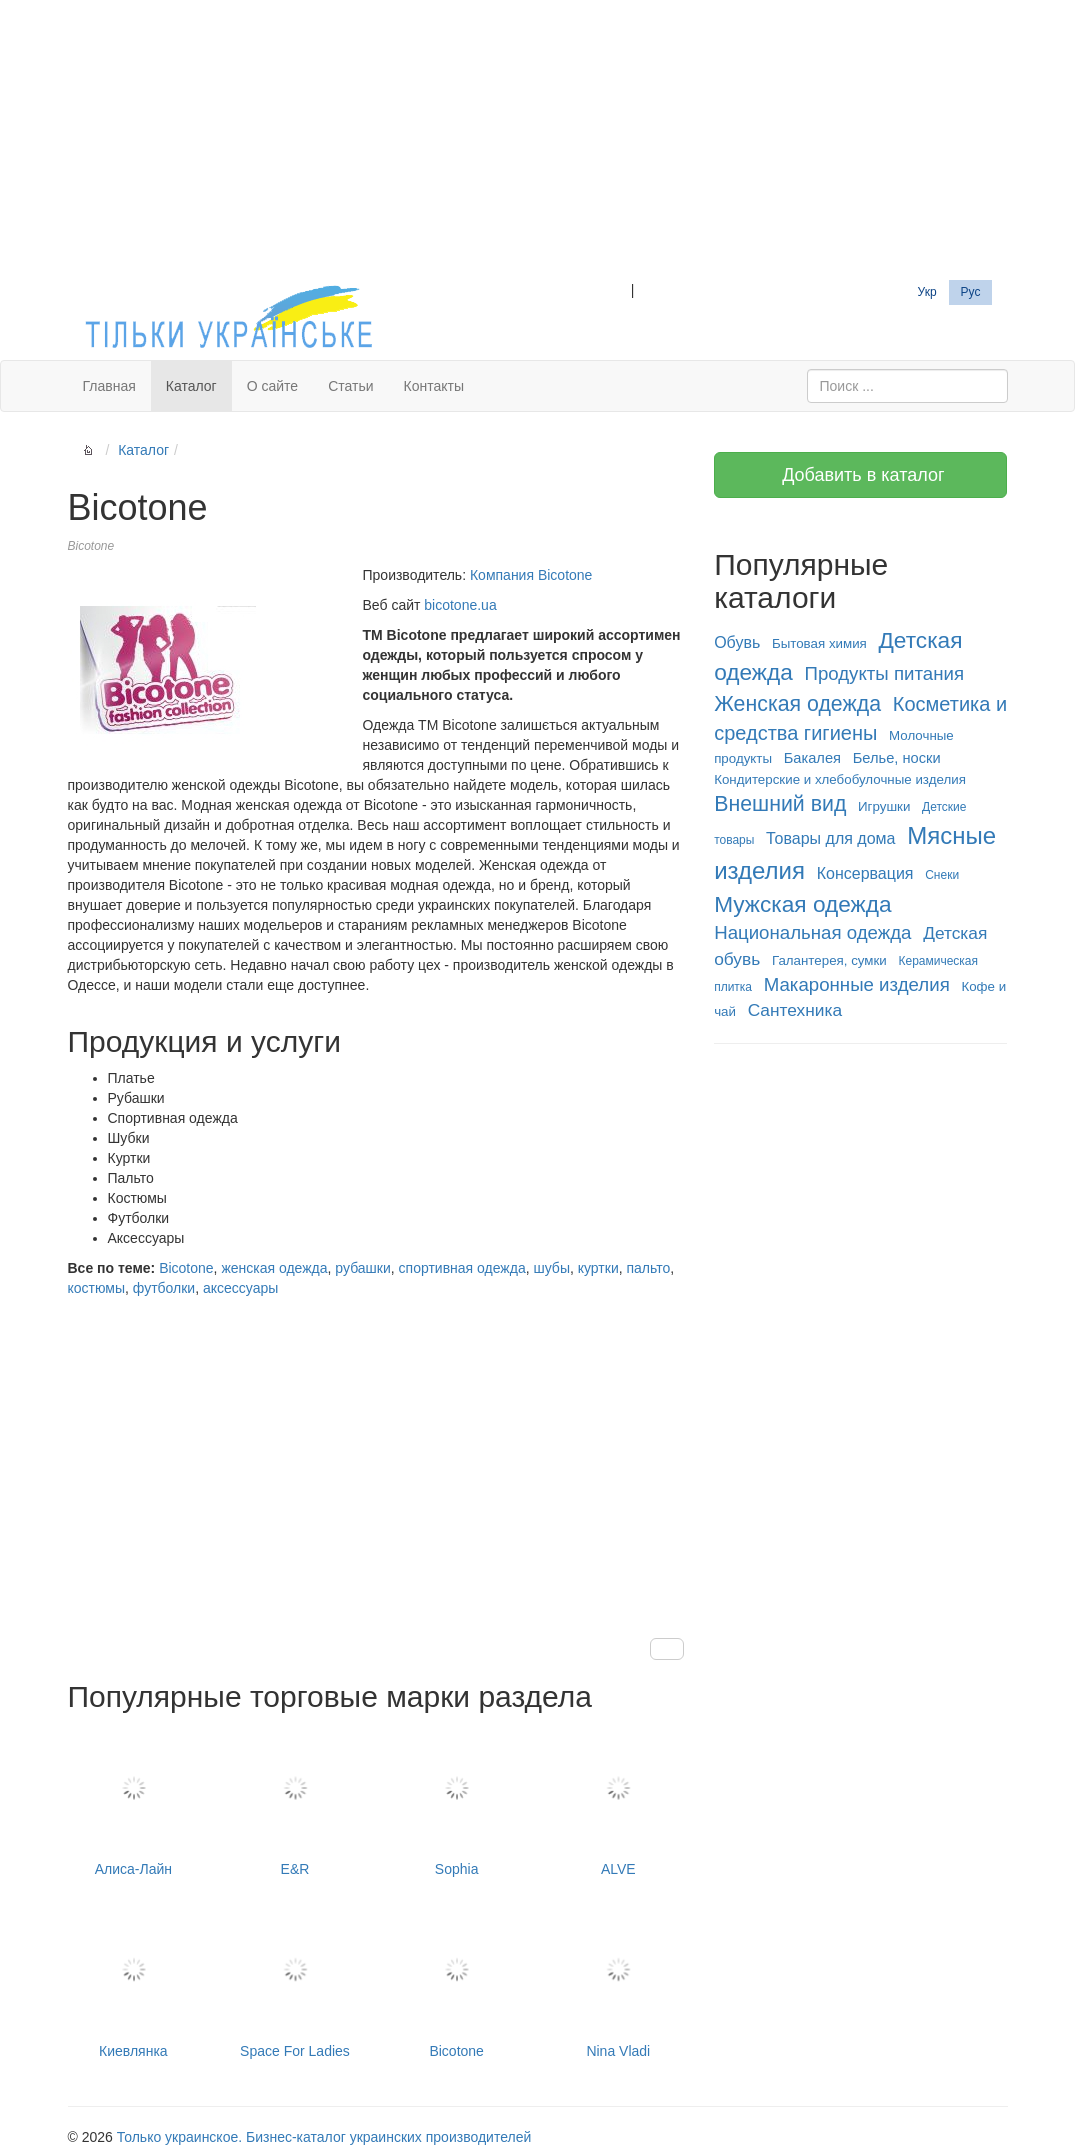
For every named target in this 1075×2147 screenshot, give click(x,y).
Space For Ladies (295, 1984)
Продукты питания (884, 673)
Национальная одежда (812, 932)
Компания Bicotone (531, 575)
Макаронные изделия (857, 984)
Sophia (457, 1803)
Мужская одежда (802, 904)
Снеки (942, 875)
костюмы (97, 1288)
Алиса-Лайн (134, 1803)
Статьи (350, 386)
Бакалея (812, 758)
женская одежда (274, 1268)
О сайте (272, 386)
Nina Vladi (618, 1984)
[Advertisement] (538, 140)
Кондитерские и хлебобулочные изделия (840, 779)
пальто (648, 1268)
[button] (667, 1649)
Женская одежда (797, 704)
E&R (295, 1803)
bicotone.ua (460, 605)
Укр (927, 292)
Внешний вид (780, 804)
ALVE (618, 1803)
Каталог (191, 386)
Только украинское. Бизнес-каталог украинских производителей (324, 2137)
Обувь (737, 642)
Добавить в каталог (860, 475)
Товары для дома (830, 838)
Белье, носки (897, 758)
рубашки (362, 1268)
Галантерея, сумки (829, 960)
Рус (971, 292)
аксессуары (240, 1288)
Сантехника (795, 1010)
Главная (109, 386)
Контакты (434, 386)
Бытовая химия (819, 643)
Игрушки (884, 806)
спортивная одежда (462, 1268)
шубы (551, 1268)
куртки (598, 1268)
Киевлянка (134, 1984)
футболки (164, 1288)
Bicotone (186, 1268)
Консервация (865, 873)
